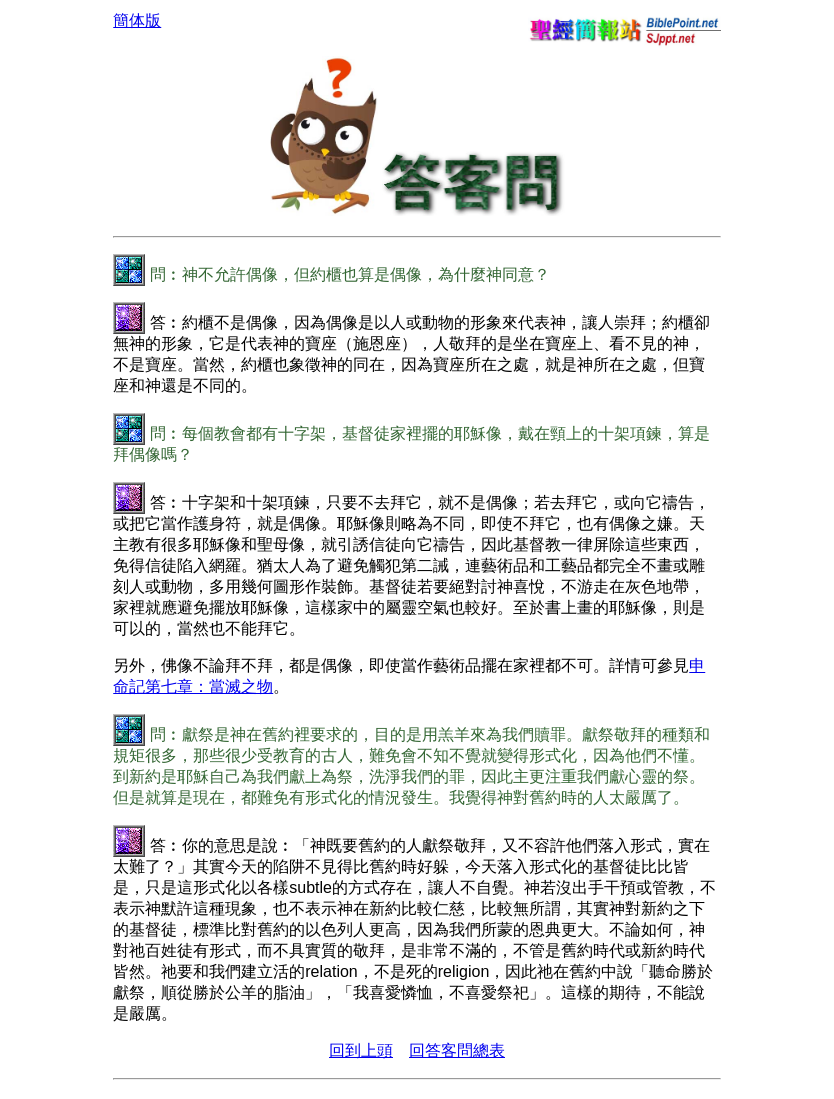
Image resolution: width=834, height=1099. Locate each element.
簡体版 (137, 20)
